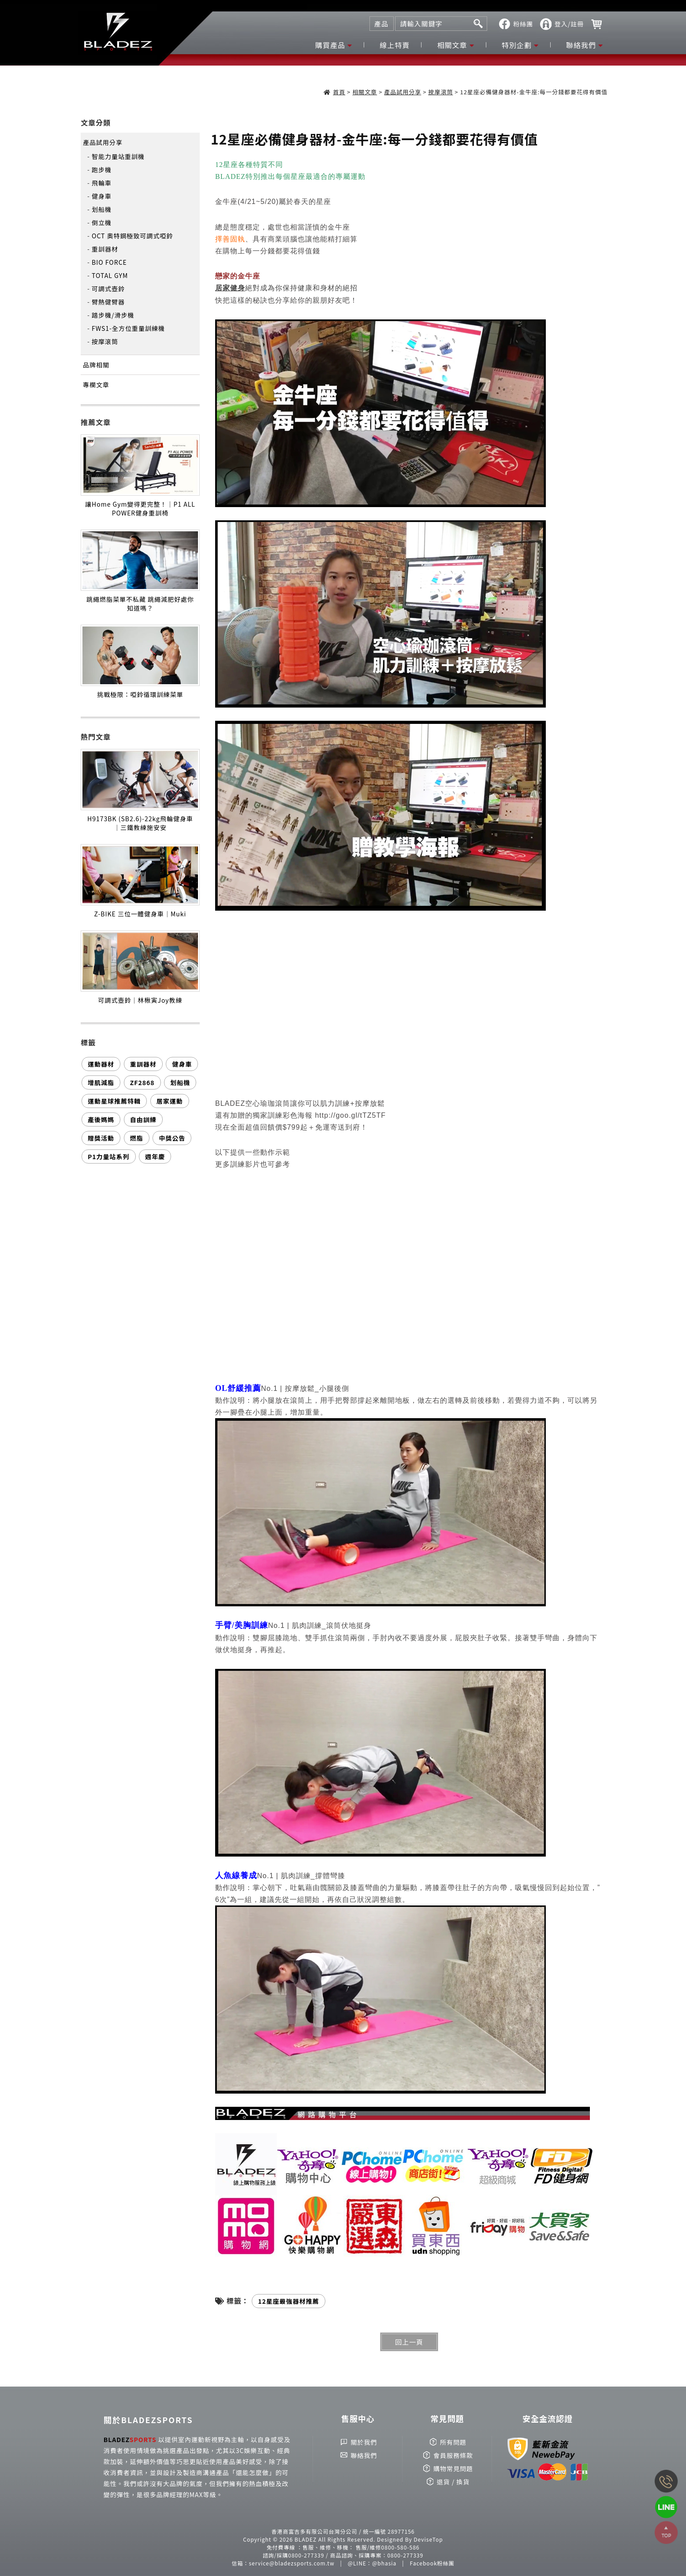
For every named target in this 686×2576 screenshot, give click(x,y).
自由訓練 (143, 1119)
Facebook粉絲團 (432, 2563)
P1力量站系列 (109, 1156)
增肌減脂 (101, 1082)
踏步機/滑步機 (113, 315)
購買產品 (330, 45)
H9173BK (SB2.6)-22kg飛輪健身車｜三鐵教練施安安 (140, 823)
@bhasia (384, 2563)
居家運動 (170, 1101)
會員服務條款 (453, 2455)
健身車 (102, 196)
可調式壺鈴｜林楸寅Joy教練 (140, 1000)
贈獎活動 (101, 1138)
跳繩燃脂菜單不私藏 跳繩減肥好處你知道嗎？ (140, 603)
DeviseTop (428, 2539)
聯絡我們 (581, 45)
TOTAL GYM (110, 275)
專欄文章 (96, 384)
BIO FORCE (109, 262)
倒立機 (102, 222)
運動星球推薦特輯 (114, 1101)
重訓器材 (105, 249)
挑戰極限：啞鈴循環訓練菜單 (140, 694)
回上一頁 (409, 2341)
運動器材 (101, 1064)
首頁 (339, 92)
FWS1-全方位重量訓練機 (128, 328)
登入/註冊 (569, 23)
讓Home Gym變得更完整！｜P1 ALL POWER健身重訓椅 (140, 508)
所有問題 (453, 2442)
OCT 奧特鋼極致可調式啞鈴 (132, 235)
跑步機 (102, 169)
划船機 (102, 209)
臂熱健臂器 (108, 301)
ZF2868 (142, 1082)
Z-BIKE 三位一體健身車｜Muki (140, 913)
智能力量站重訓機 (118, 156)
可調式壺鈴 (108, 288)
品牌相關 (96, 364)
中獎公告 (172, 1138)
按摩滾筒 (440, 92)
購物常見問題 (453, 2468)
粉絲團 (523, 23)
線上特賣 (395, 45)
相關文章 (452, 45)
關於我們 (363, 2442)
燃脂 (136, 1138)
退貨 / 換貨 (453, 2481)
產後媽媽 (101, 1119)
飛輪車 (102, 182)
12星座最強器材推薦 (288, 2301)
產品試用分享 (402, 92)
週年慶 (155, 1156)
